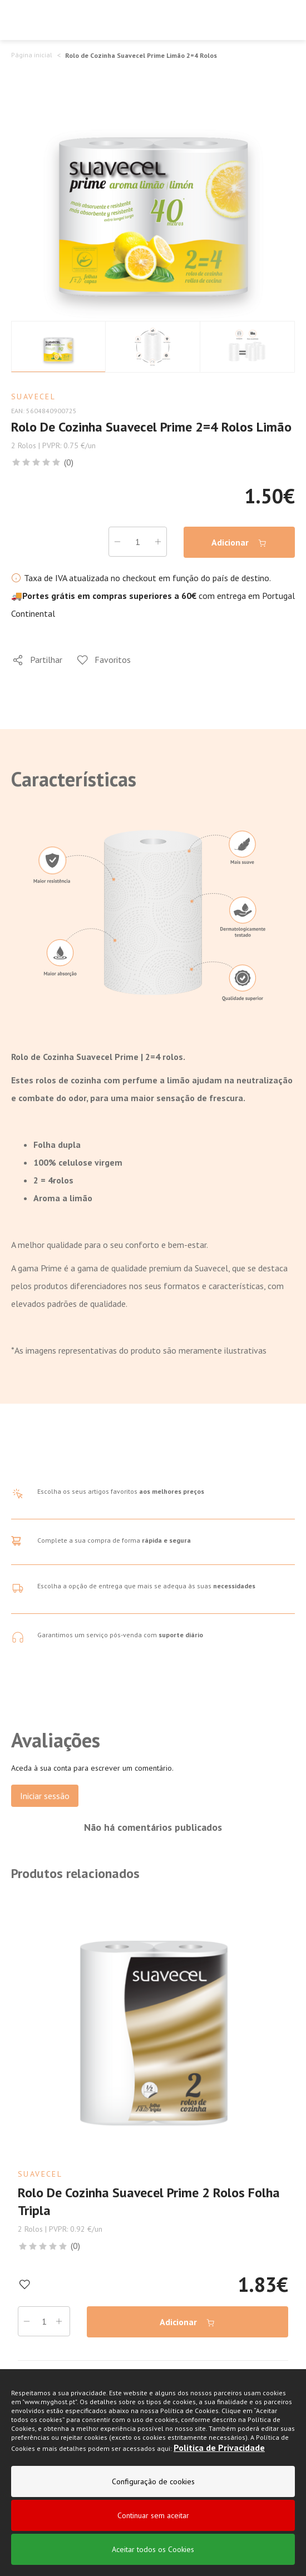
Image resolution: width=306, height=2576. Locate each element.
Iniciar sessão (45, 1795)
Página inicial (31, 55)
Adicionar (239, 542)
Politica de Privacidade (219, 2448)
